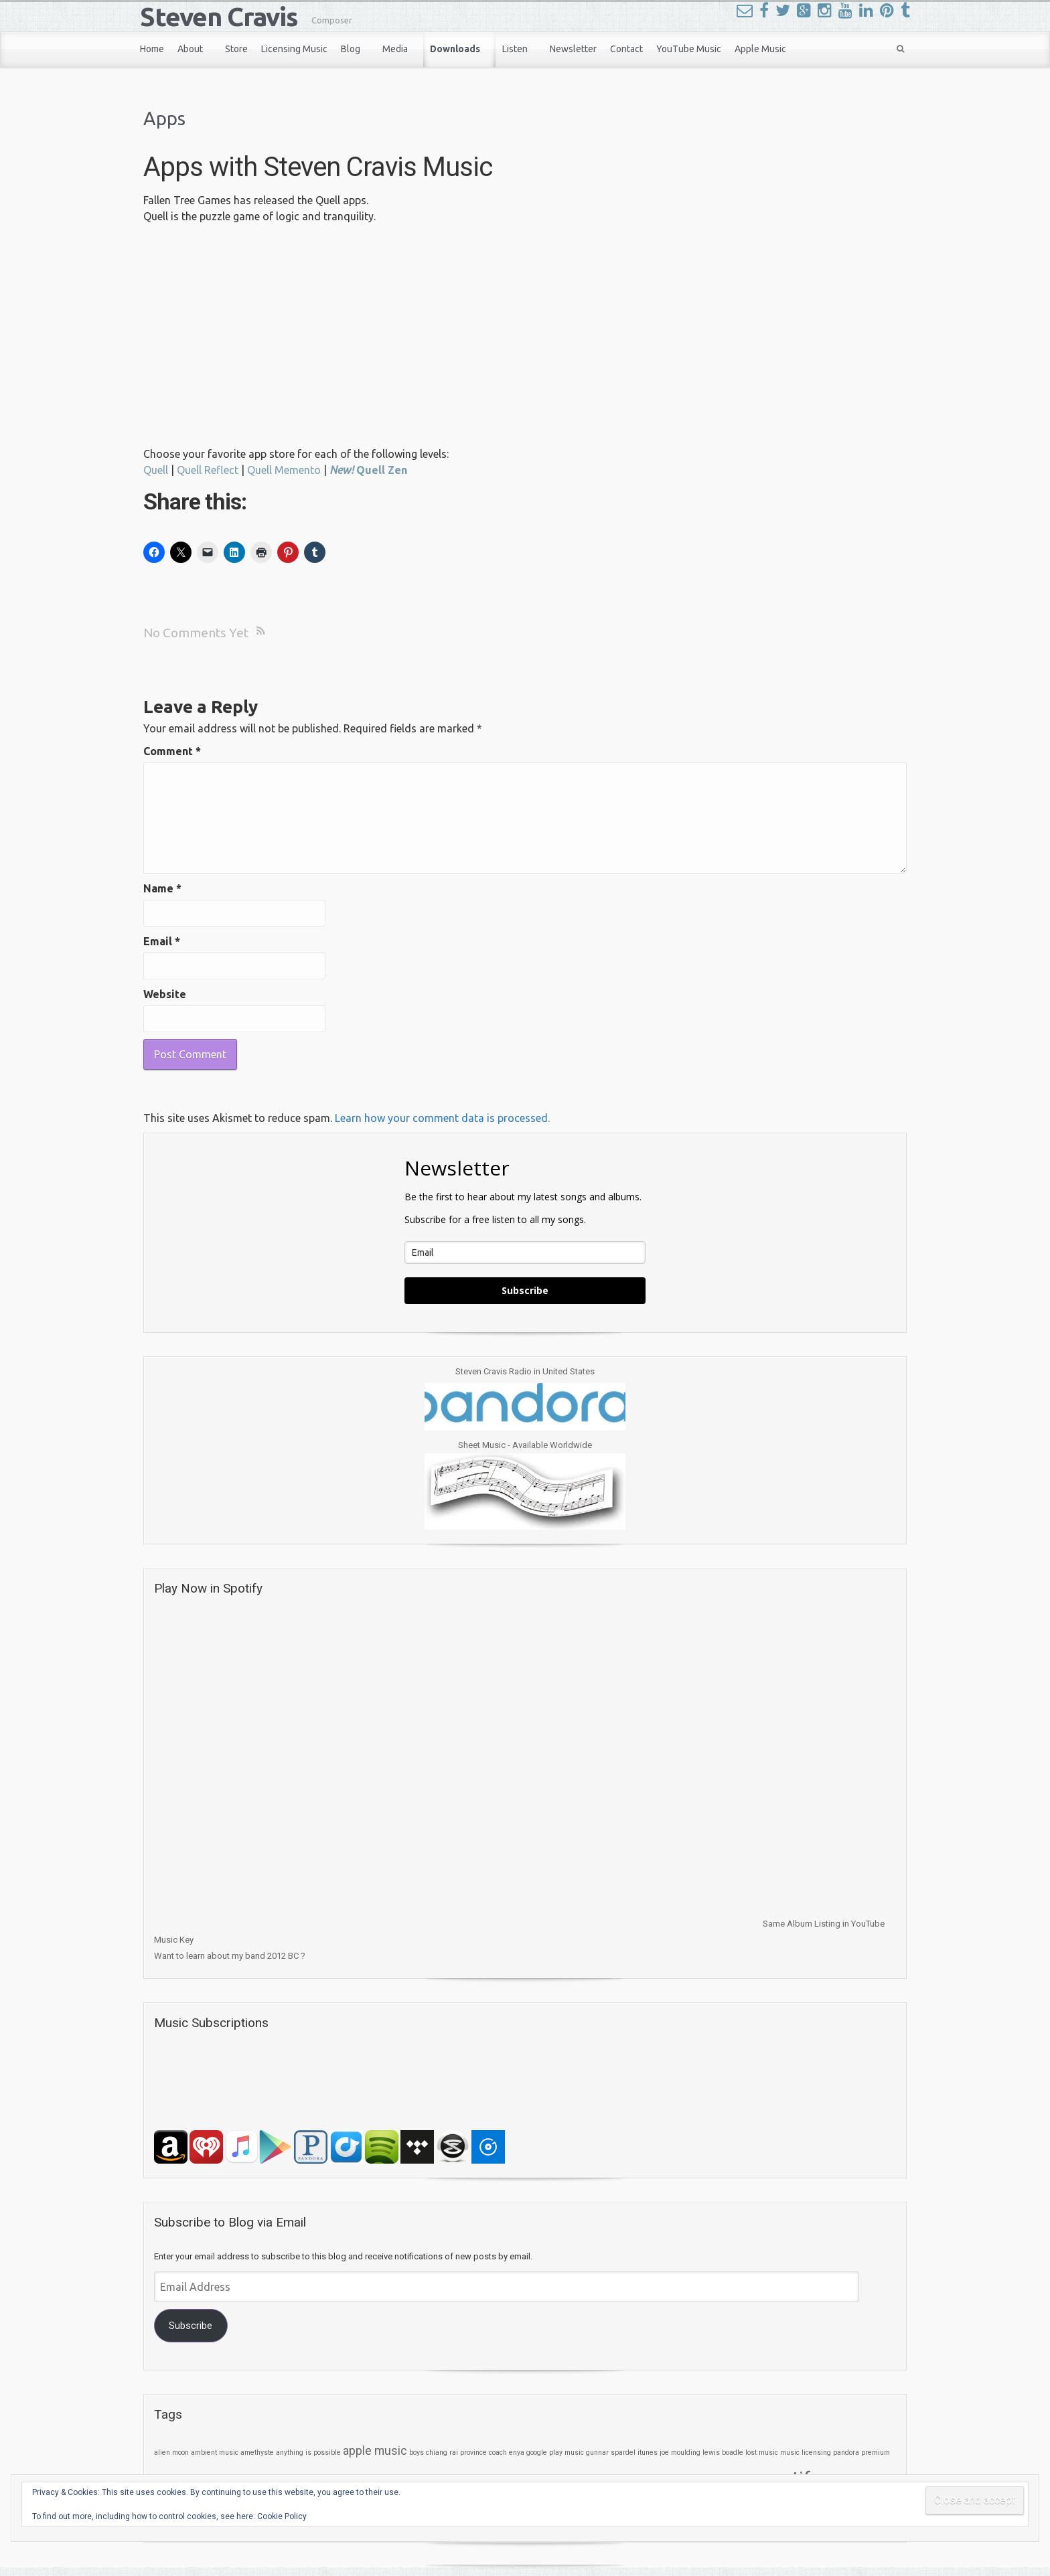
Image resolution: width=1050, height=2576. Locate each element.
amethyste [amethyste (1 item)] (257, 2452)
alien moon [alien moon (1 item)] (171, 2452)
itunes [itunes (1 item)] (648, 2452)
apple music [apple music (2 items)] (375, 2451)
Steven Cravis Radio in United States (525, 1371)
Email (161, 941)
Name (162, 888)
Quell (155, 470)
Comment (172, 751)
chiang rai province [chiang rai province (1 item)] (456, 2452)
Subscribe (525, 1290)
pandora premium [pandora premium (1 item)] (861, 2452)
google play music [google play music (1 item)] (555, 2452)
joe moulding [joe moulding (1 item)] (680, 2452)
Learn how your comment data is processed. (442, 1118)
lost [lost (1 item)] (751, 2452)
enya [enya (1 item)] (516, 2452)
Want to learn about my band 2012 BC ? (229, 1956)
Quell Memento (284, 470)
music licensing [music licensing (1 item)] (805, 2452)
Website (164, 994)
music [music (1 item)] (768, 2452)
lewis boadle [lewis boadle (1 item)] (722, 2452)
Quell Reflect (207, 470)
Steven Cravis (219, 16)
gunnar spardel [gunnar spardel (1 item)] (610, 2452)
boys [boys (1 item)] (416, 2452)
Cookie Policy (282, 2516)
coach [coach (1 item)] (498, 2452)
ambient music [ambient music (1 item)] (214, 2452)
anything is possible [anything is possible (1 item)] (308, 2452)
